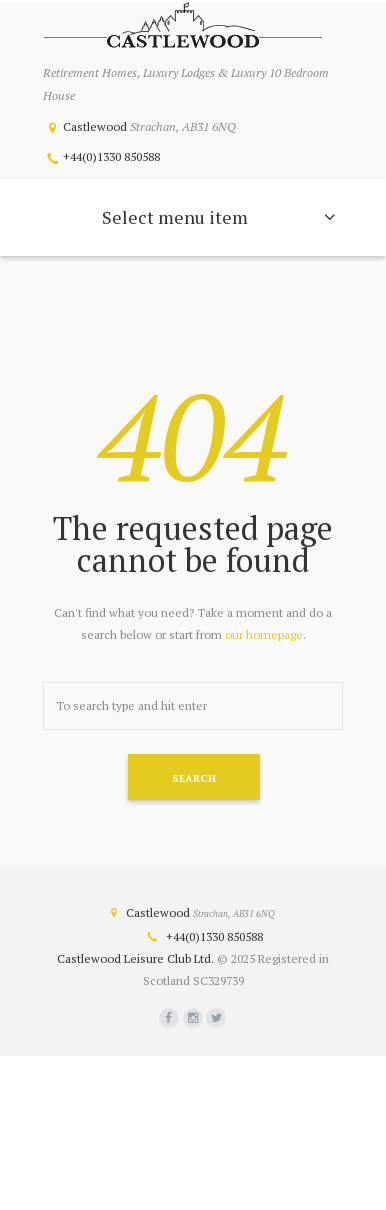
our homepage (264, 634)
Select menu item (175, 217)
